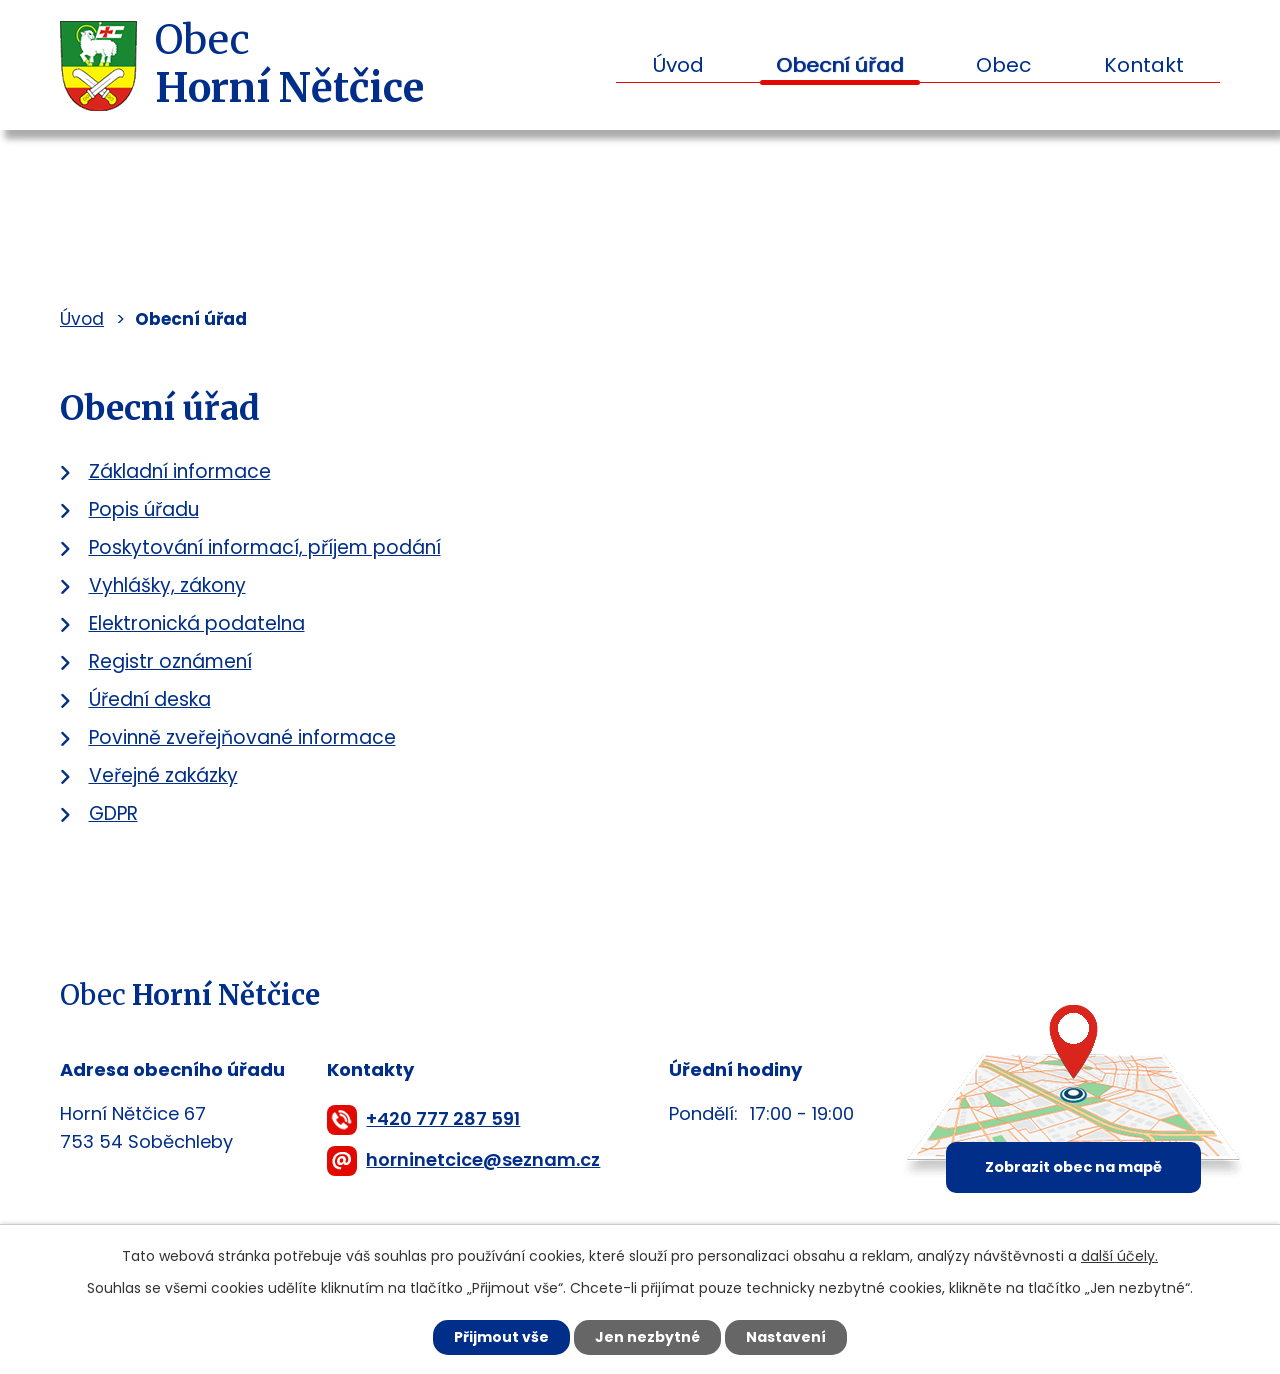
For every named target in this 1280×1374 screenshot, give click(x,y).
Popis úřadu (144, 509)
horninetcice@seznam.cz (483, 1159)
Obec (1003, 65)
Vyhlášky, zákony (167, 585)
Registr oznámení (170, 661)
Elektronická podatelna (197, 623)
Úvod (678, 65)
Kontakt (1144, 65)
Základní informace (180, 471)
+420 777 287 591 (443, 1118)
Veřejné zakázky (163, 775)
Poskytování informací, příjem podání (265, 547)
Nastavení (786, 1337)
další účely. (1119, 1256)
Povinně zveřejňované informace (242, 737)
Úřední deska (150, 699)
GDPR (113, 813)
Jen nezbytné (647, 1337)
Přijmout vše (501, 1337)
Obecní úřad (840, 65)
